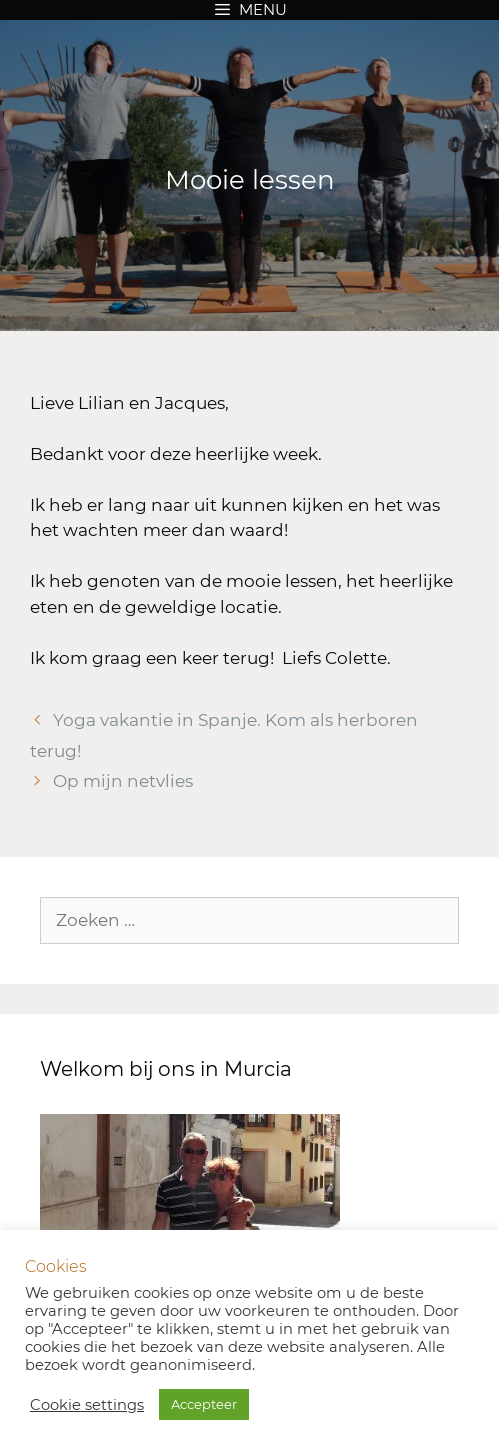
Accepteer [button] (204, 1404)
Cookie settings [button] (87, 1405)
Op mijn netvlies (123, 781)
